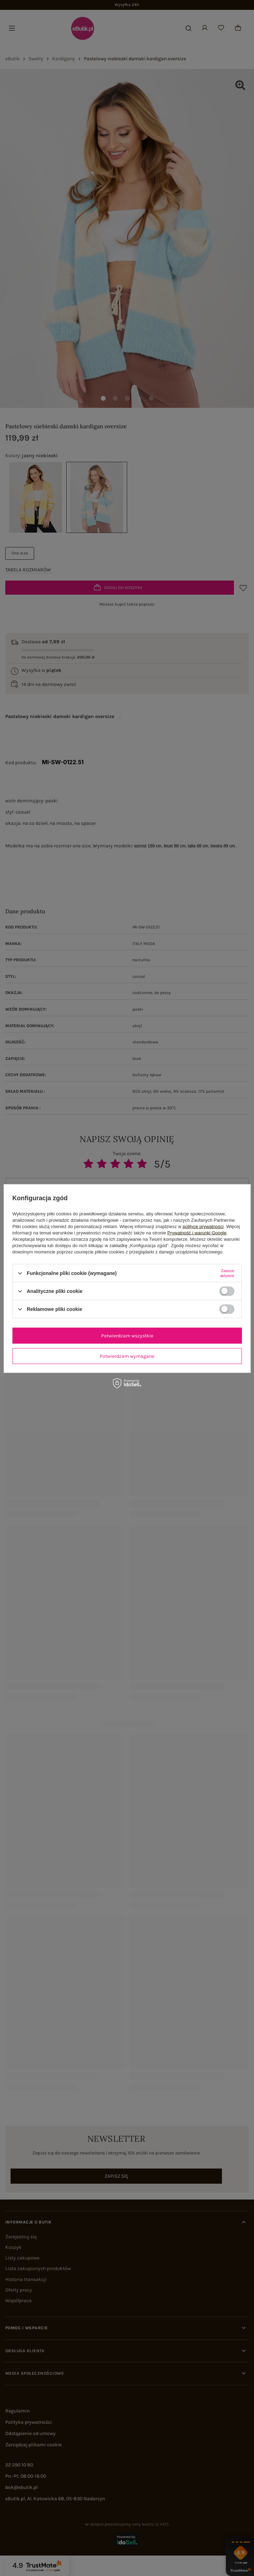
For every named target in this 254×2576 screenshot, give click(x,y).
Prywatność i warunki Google (197, 1232)
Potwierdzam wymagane (127, 1356)
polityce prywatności (202, 1226)
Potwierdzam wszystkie (127, 1335)
